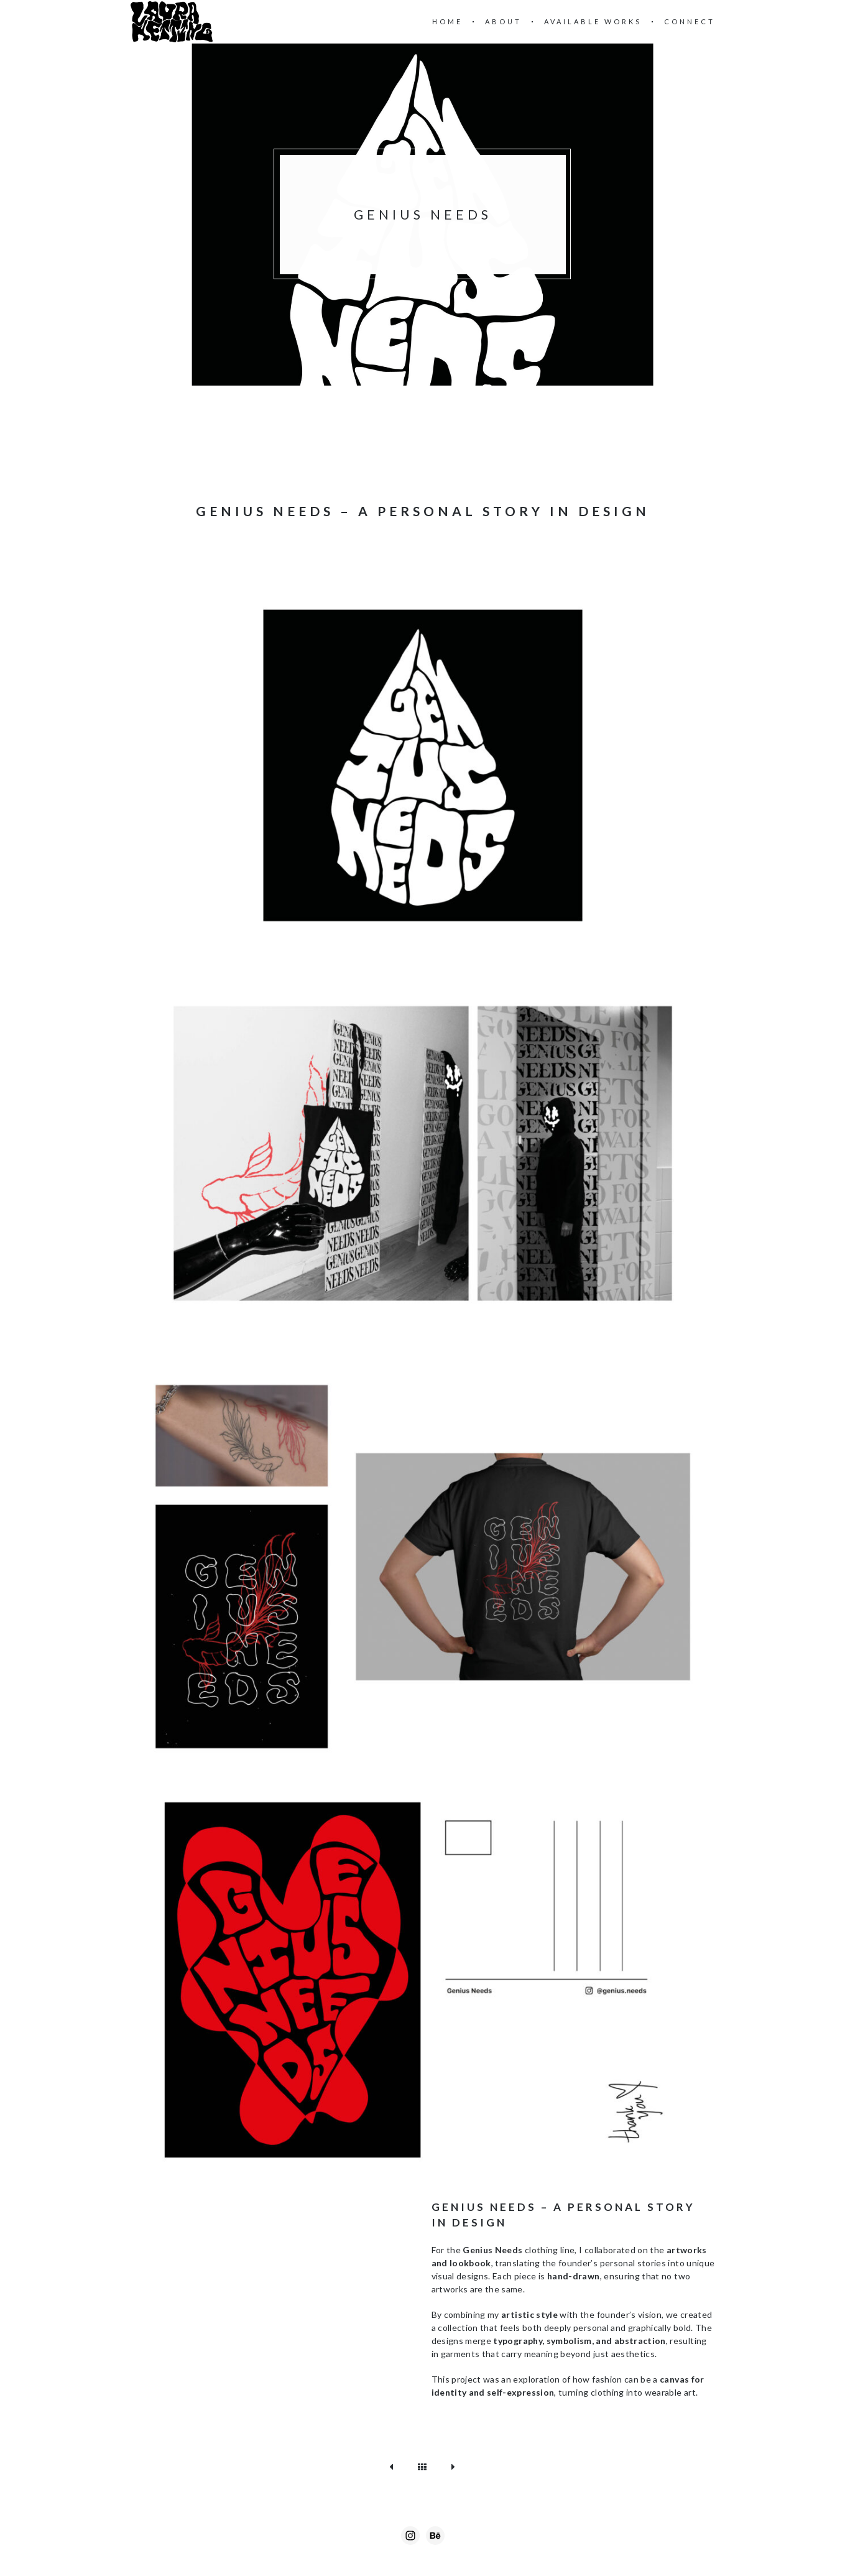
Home (447, 21)
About (503, 21)
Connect (689, 21)
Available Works (593, 21)
